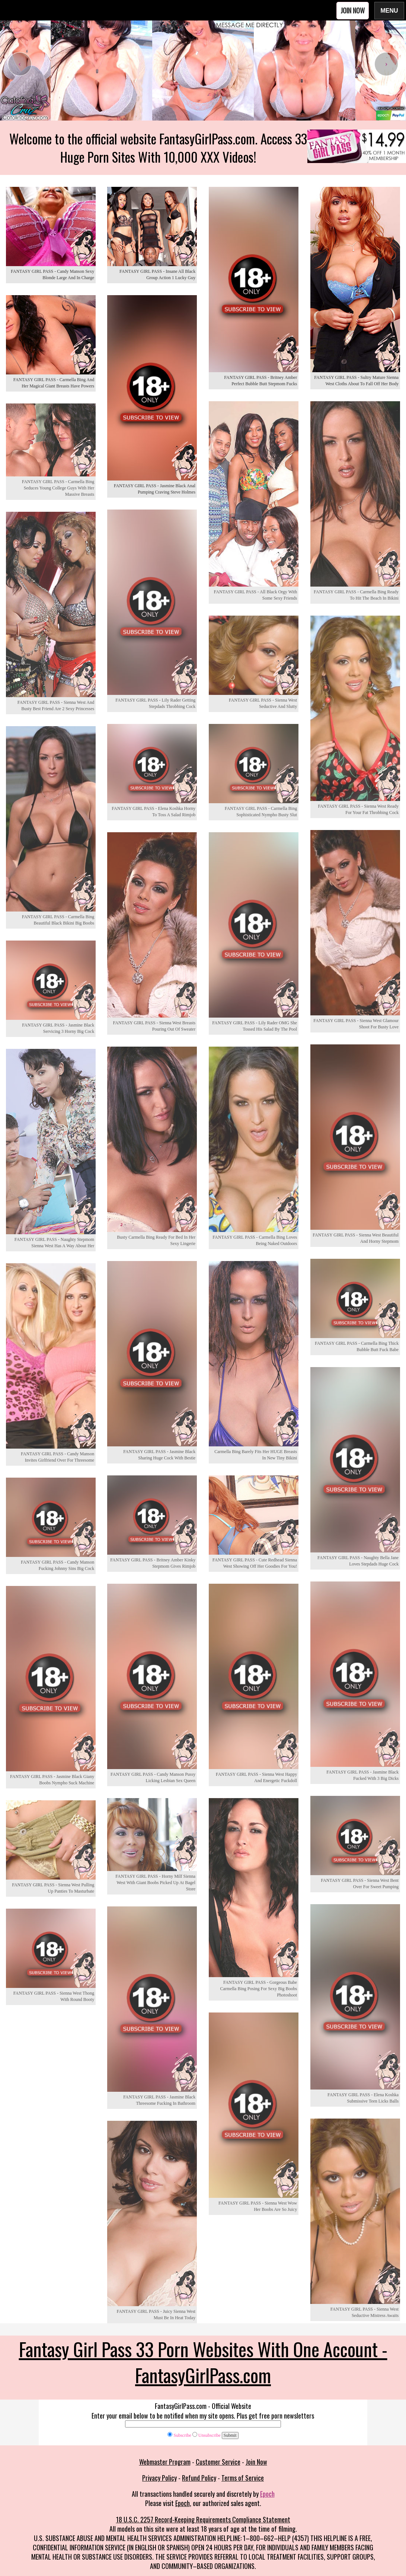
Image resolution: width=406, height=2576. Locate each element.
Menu (389, 10)
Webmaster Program (165, 2462)
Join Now (353, 10)
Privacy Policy (159, 2478)
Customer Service (218, 2462)
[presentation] (20, 64)
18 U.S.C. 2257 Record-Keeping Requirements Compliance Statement (203, 2519)
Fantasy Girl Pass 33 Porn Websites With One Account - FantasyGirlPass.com (203, 2361)
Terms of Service (242, 2478)
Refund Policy (199, 2478)
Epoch (267, 2494)
